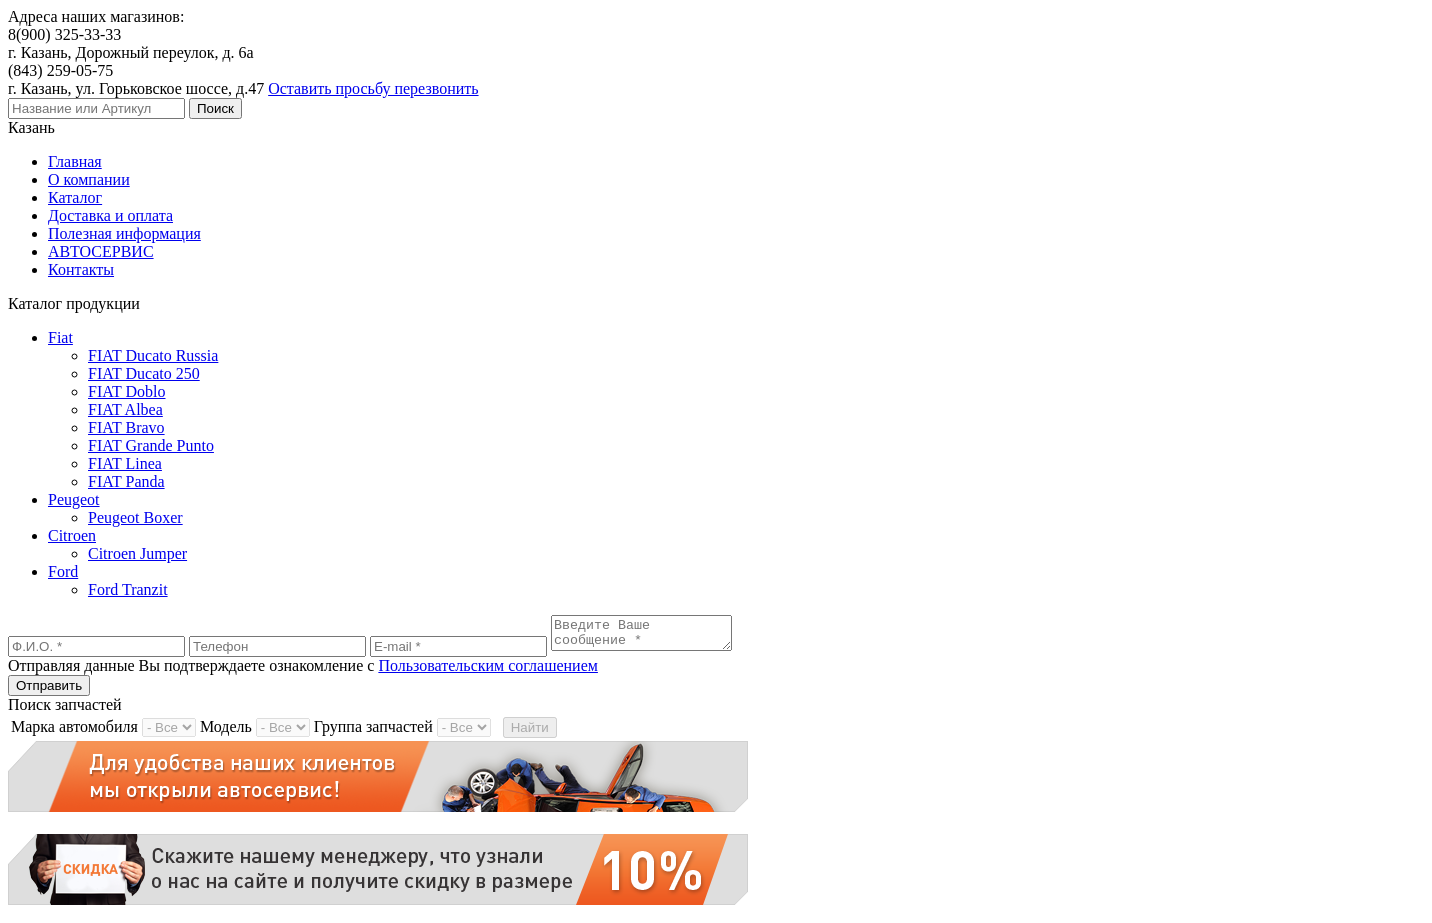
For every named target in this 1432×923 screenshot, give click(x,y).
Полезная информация (124, 233)
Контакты (81, 269)
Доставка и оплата (110, 215)
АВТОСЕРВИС (101, 251)
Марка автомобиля (74, 732)
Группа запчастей (373, 732)
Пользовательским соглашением (488, 671)
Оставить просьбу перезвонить (373, 88)
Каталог (75, 197)
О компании (89, 179)
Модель (226, 732)
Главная (75, 161)
